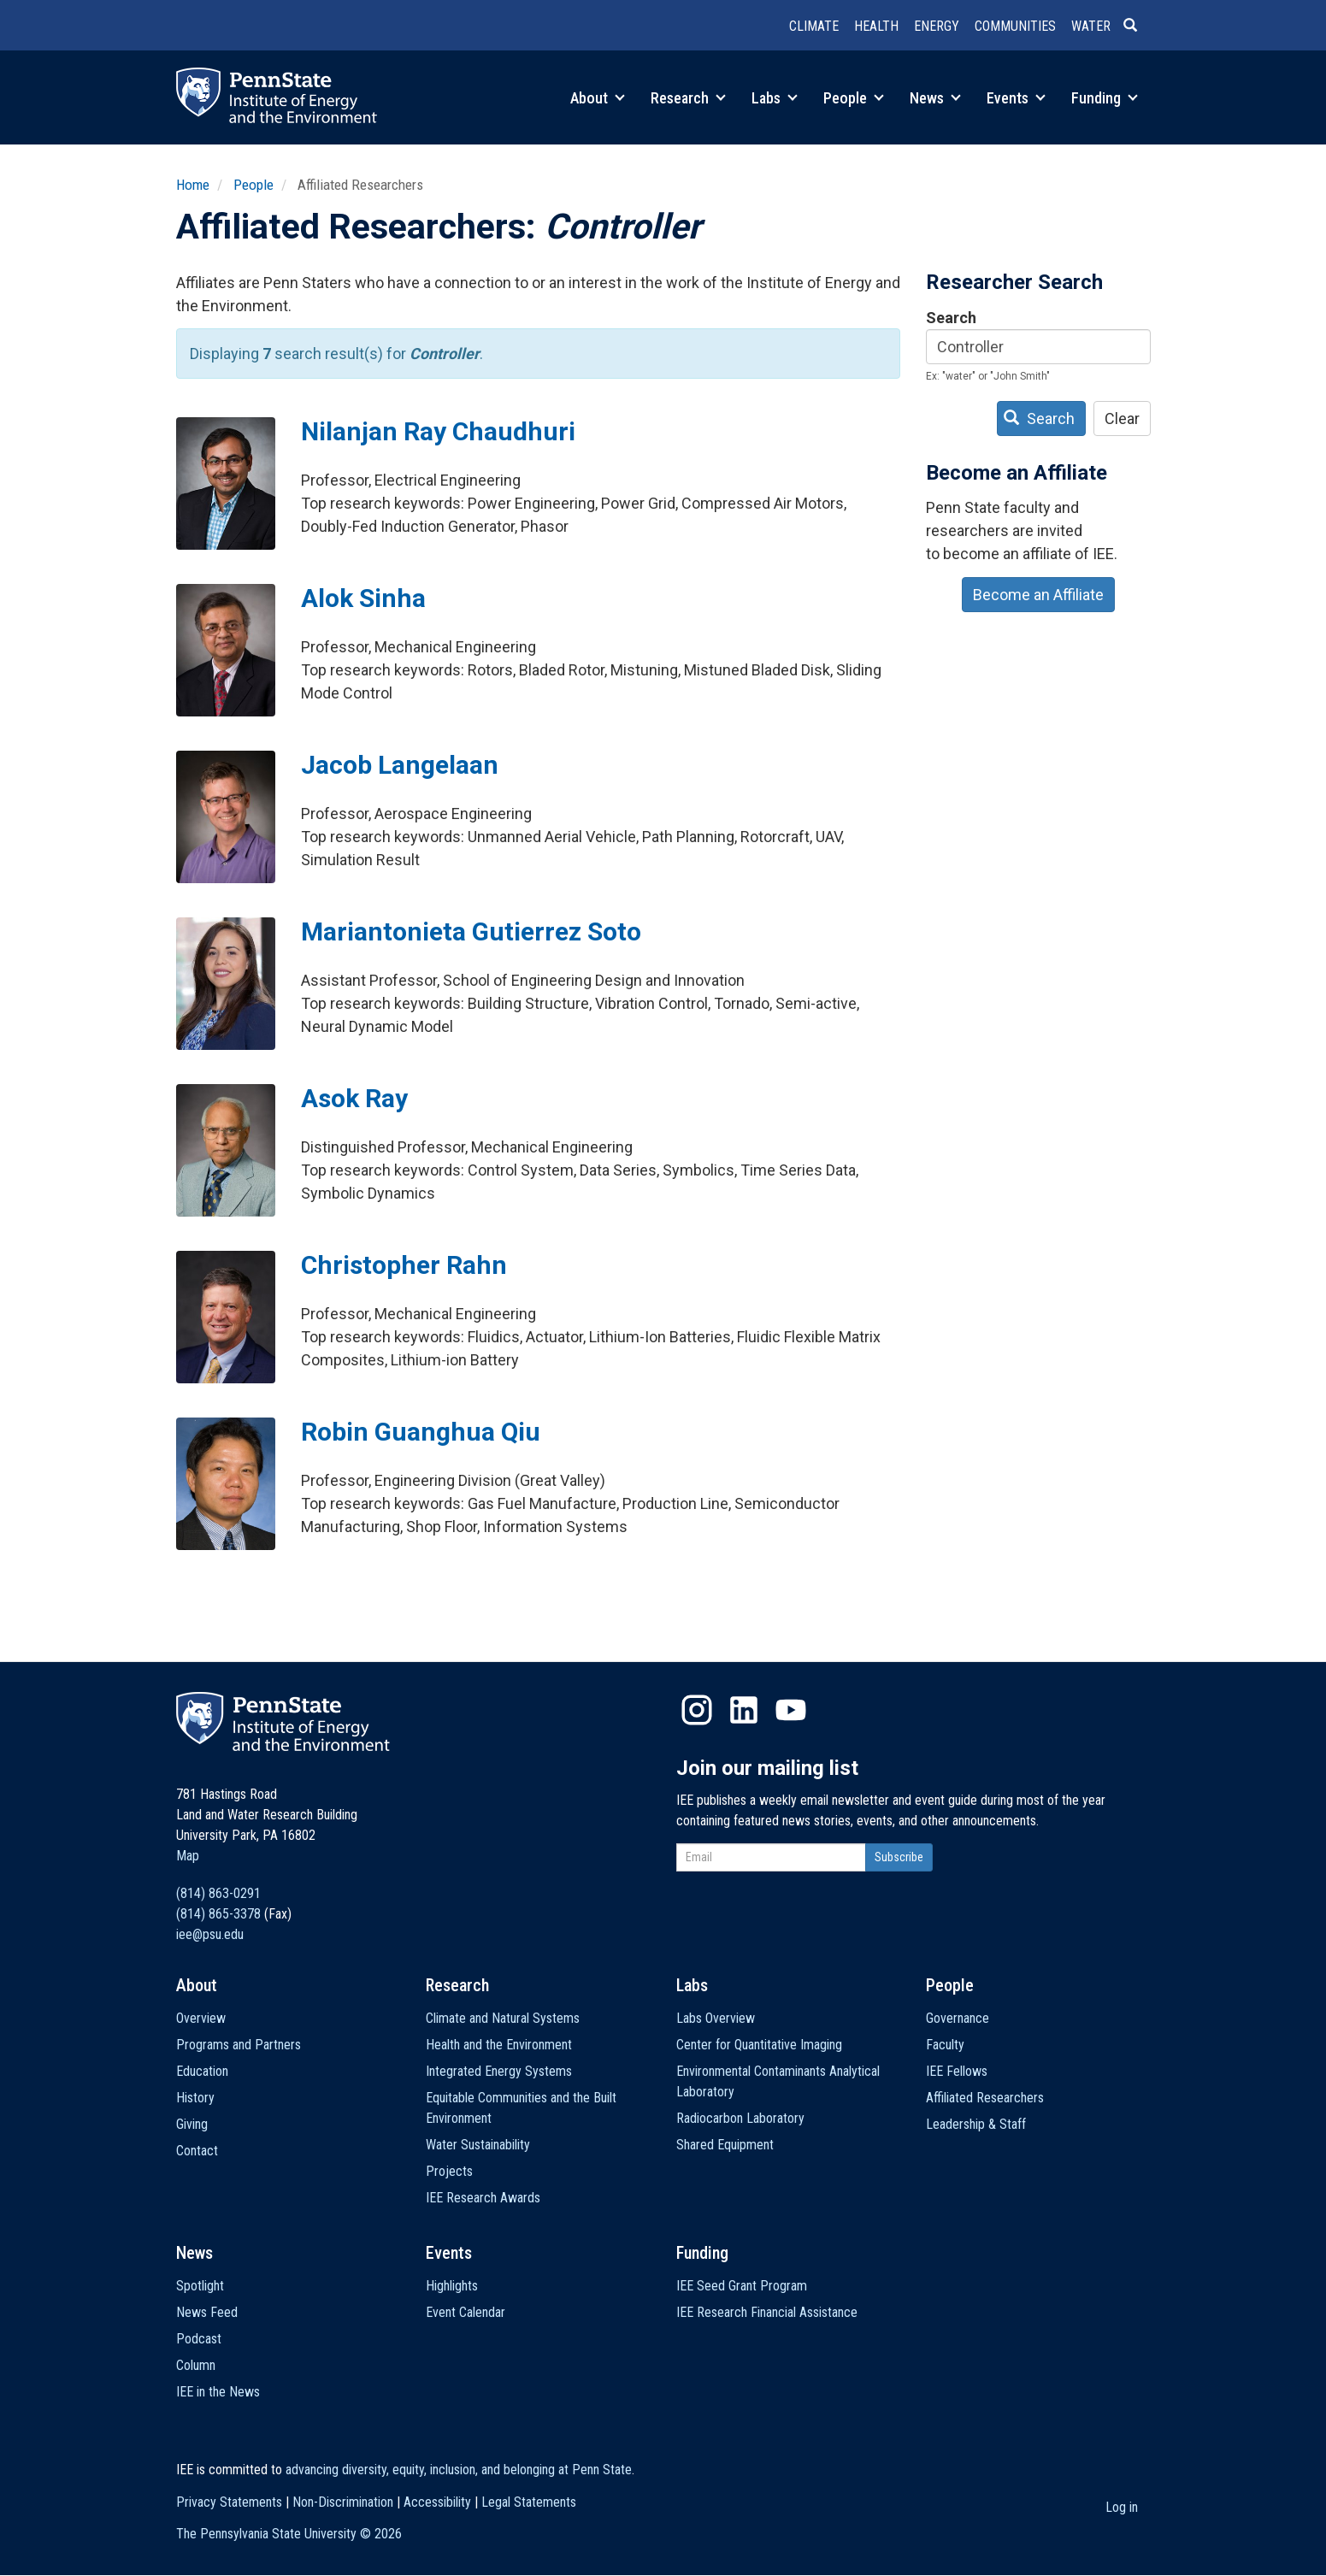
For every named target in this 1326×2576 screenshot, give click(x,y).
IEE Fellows (956, 2071)
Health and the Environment (499, 2045)
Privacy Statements (229, 2502)
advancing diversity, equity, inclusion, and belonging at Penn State (459, 2469)
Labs (774, 98)
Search (951, 318)
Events (1016, 98)
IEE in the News (218, 2392)
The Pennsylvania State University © (289, 2534)
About (597, 98)
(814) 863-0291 (218, 1893)
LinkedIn (744, 1710)
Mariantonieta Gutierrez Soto (471, 931)
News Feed (207, 2312)
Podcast (198, 2339)
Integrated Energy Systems (499, 2071)
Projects (449, 2171)
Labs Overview (715, 2018)
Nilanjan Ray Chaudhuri (438, 431)
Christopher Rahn (404, 1265)
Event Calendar (465, 2312)
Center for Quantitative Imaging (759, 2045)
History (195, 2098)
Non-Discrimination (342, 2502)
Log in (1121, 2507)
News (935, 98)
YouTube (791, 1710)
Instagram (697, 1710)
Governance (957, 2018)
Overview (201, 2018)
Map (187, 1856)
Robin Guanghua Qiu (420, 1432)
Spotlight (200, 2286)
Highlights (452, 2286)
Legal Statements (528, 2502)
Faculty (945, 2045)
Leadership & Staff (976, 2124)
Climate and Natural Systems (503, 2018)
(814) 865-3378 (218, 1914)
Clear (1122, 418)
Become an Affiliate (1038, 595)
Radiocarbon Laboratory (740, 2118)
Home (192, 184)
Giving (192, 2124)
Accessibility (437, 2502)
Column (195, 2365)
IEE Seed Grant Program (741, 2286)
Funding (1104, 98)
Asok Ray (354, 1098)
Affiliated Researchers (985, 2098)
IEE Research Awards (483, 2198)
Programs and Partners (238, 2045)
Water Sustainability (478, 2145)
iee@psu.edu (210, 1934)
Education (202, 2071)
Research (688, 98)
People (853, 98)
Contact (197, 2151)
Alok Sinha (363, 598)
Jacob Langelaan (399, 765)
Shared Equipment (725, 2145)
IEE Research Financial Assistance (766, 2312)
